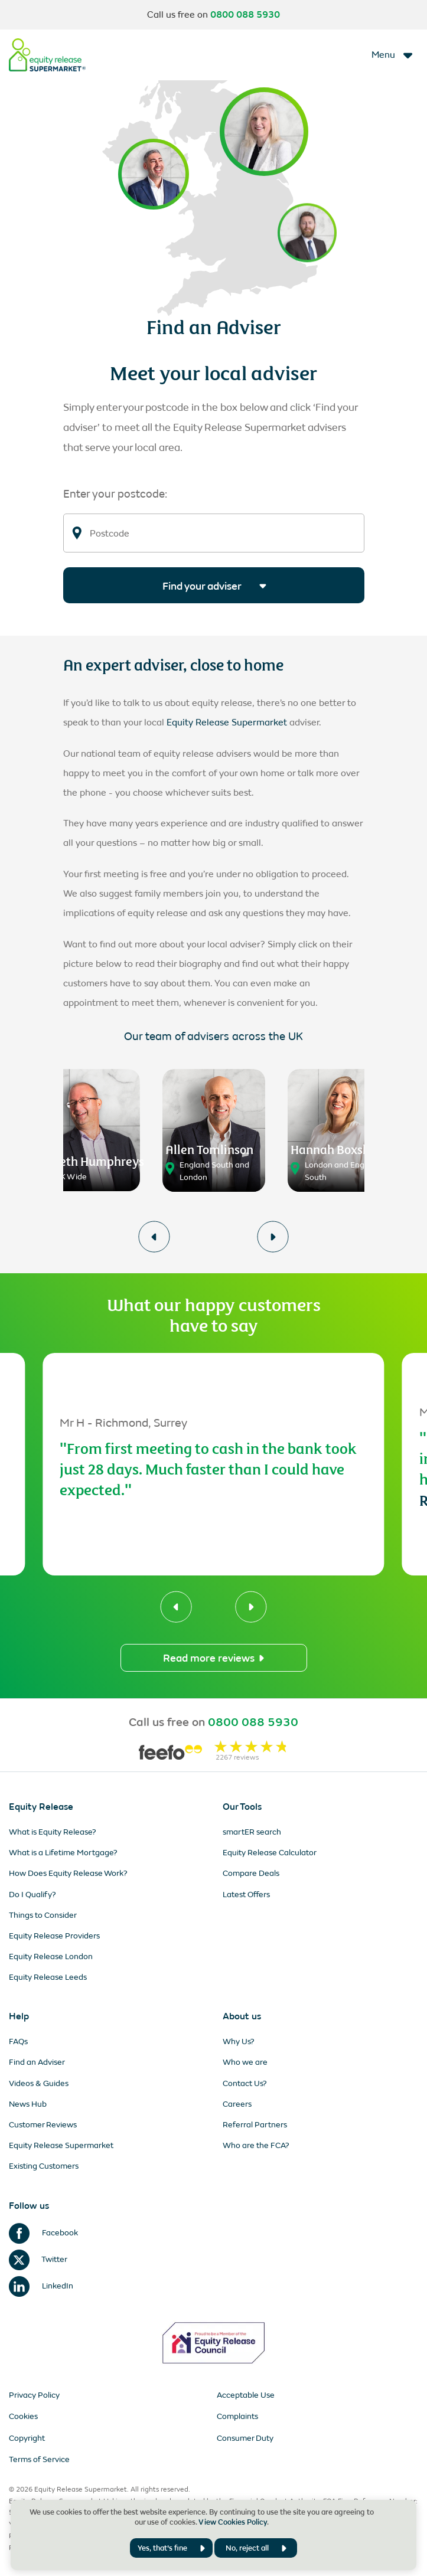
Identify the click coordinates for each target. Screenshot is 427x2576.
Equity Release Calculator (270, 1853)
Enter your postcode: (115, 494)
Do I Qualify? (32, 1894)
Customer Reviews (43, 2125)
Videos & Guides (39, 2083)
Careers (237, 2104)
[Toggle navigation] (393, 55)
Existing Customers (44, 2166)
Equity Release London (51, 1956)
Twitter (38, 2259)
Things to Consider (43, 1915)
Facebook (43, 2233)
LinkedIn (41, 2286)
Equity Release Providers (54, 1936)
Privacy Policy (34, 2395)
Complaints (237, 2416)
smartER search (252, 1832)
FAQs (18, 2041)
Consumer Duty (245, 2438)
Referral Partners (255, 2125)
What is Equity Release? (52, 1832)
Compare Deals (251, 1873)
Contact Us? (245, 2083)
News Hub (28, 2104)
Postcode (109, 533)
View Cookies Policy (232, 2522)
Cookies (23, 2416)
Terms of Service (39, 2459)
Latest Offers (246, 1894)
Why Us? (239, 2041)
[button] (154, 1237)
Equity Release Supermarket (227, 722)
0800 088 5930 (245, 15)
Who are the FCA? (256, 2145)
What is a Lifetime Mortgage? (63, 1853)
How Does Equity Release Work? (68, 1873)
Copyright (27, 2438)
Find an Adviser (37, 2062)
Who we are (245, 2062)
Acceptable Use (246, 2395)
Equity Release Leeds (48, 1977)
